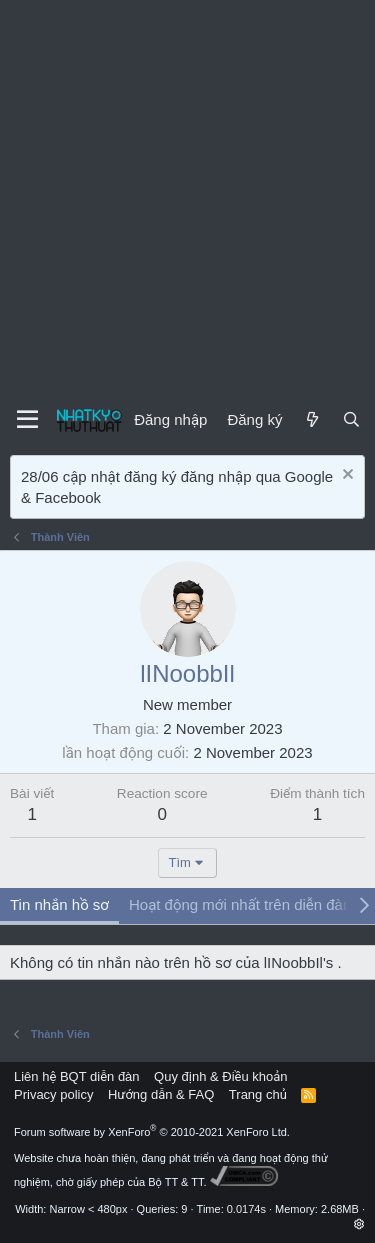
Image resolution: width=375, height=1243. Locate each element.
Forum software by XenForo (152, 1132)
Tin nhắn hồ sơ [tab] (59, 904)
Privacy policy (53, 1094)
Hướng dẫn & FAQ (161, 1094)
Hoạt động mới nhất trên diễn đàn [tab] (240, 904)
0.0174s (246, 1209)
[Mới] (311, 419)
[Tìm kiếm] (351, 419)
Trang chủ (258, 1094)
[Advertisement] (187, 197)
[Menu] (27, 420)
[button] (359, 1224)
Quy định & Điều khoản (220, 1076)
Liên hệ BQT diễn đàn (77, 1076)
